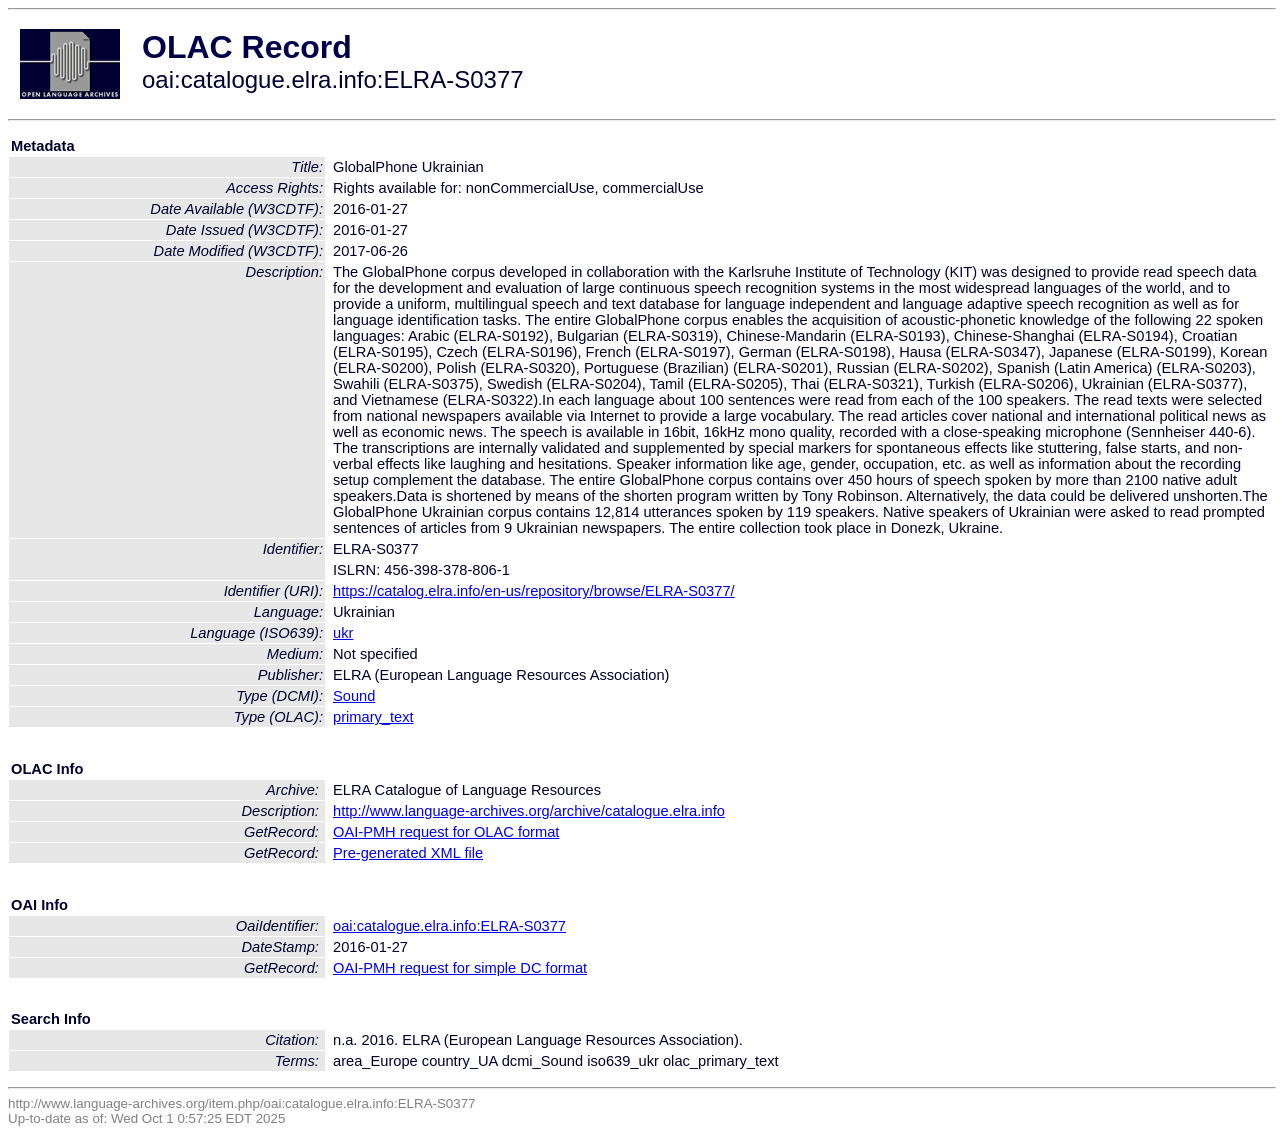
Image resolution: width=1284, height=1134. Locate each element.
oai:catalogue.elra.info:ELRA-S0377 (449, 926)
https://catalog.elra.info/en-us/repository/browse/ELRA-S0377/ (534, 591)
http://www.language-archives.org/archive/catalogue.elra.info (529, 811)
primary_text (373, 717)
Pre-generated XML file (408, 853)
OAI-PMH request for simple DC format (460, 968)
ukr (343, 633)
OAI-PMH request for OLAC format (446, 832)
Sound (354, 696)
